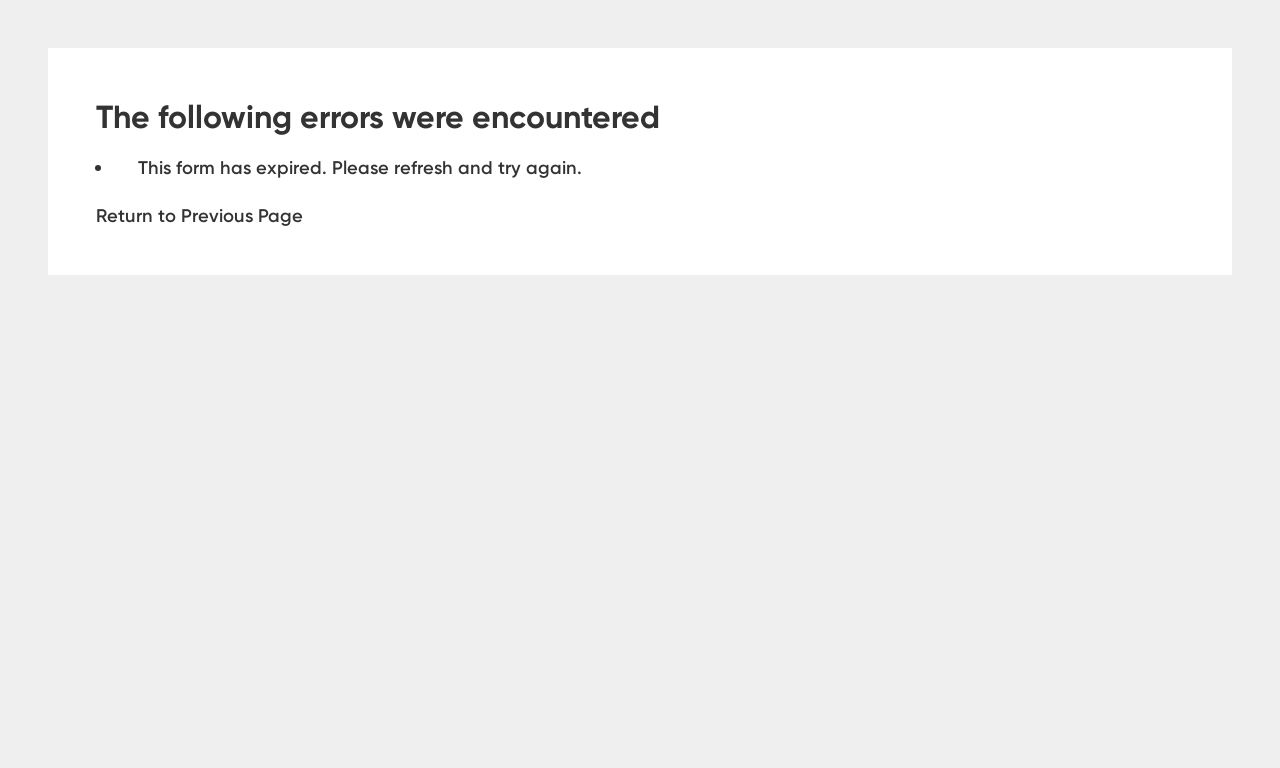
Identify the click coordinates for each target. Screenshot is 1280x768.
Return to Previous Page (199, 215)
